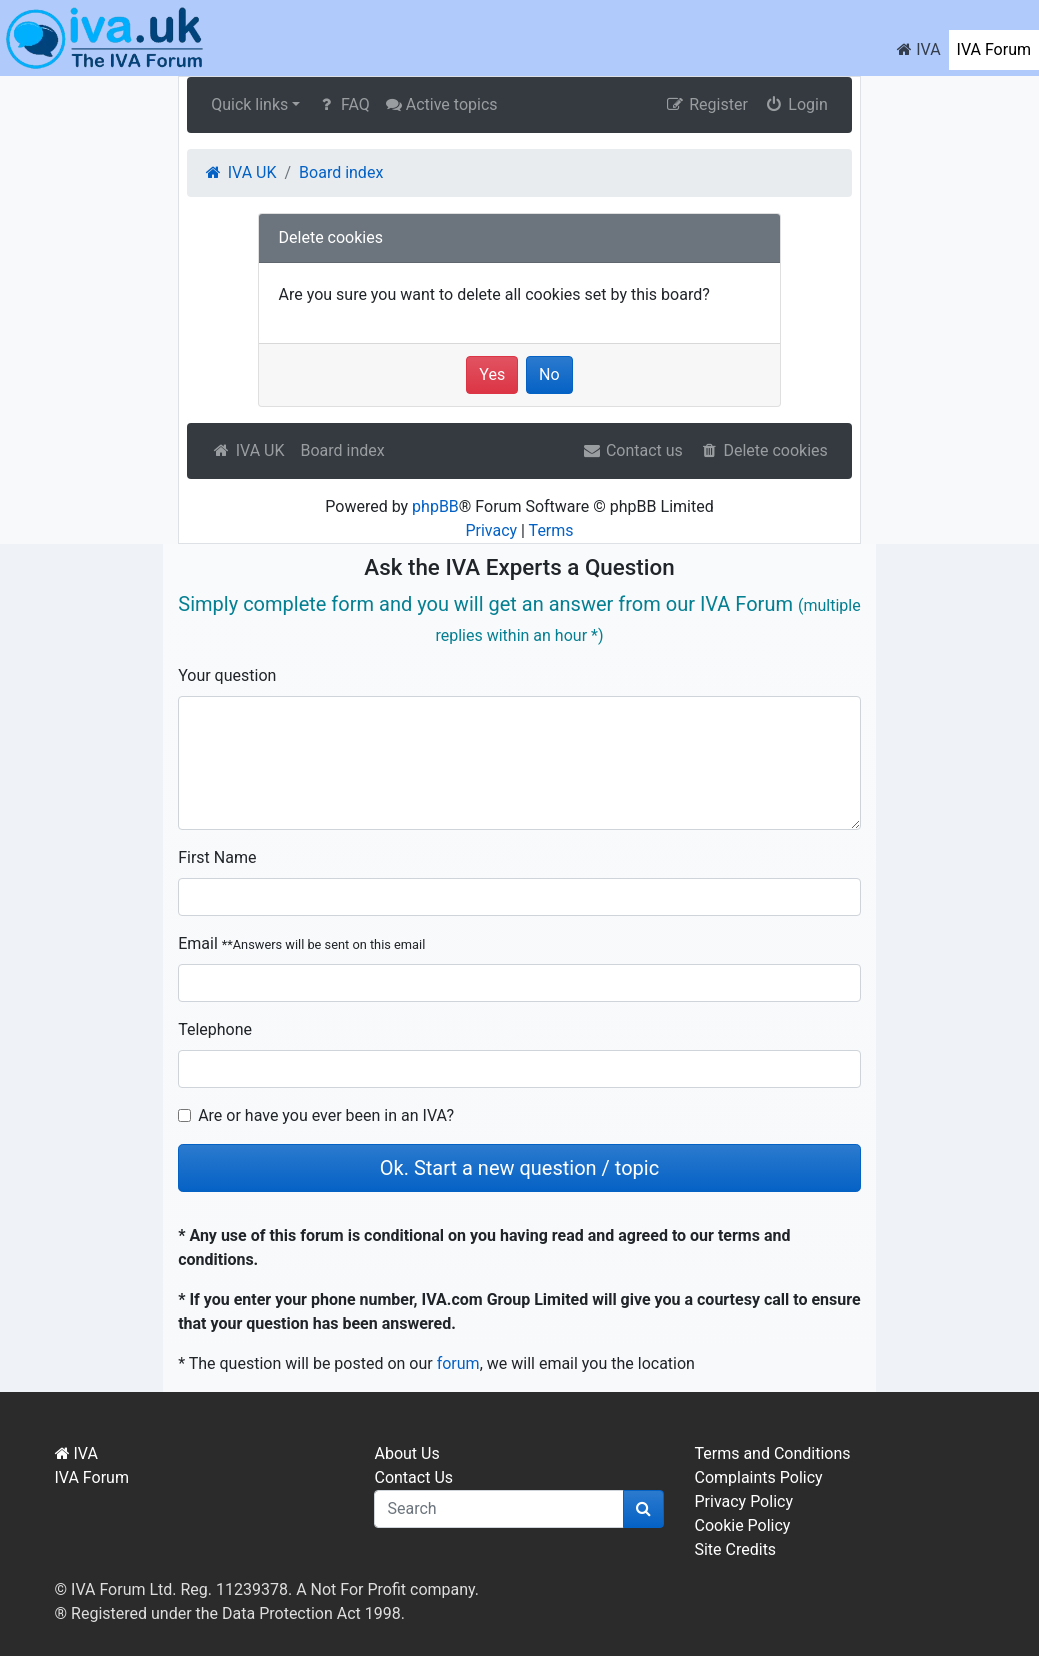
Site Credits (735, 1549)
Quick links (249, 104)
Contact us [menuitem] (632, 450)
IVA (918, 49)
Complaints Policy (758, 1477)
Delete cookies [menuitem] (763, 450)
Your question (227, 675)
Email (301, 943)
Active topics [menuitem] (442, 104)
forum (458, 1363)
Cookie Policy (742, 1525)
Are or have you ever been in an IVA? (326, 1115)
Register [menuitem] (706, 104)
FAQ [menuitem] (342, 104)
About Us (406, 1453)
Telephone (215, 1029)
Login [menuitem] (796, 104)
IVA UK (247, 450)
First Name (217, 857)
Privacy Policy (743, 1501)
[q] (499, 1509)
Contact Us (413, 1477)
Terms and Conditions (772, 1453)
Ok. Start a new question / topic (519, 1168)
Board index (342, 450)
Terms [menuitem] (551, 530)
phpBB (435, 506)
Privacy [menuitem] (491, 530)
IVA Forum (994, 49)
